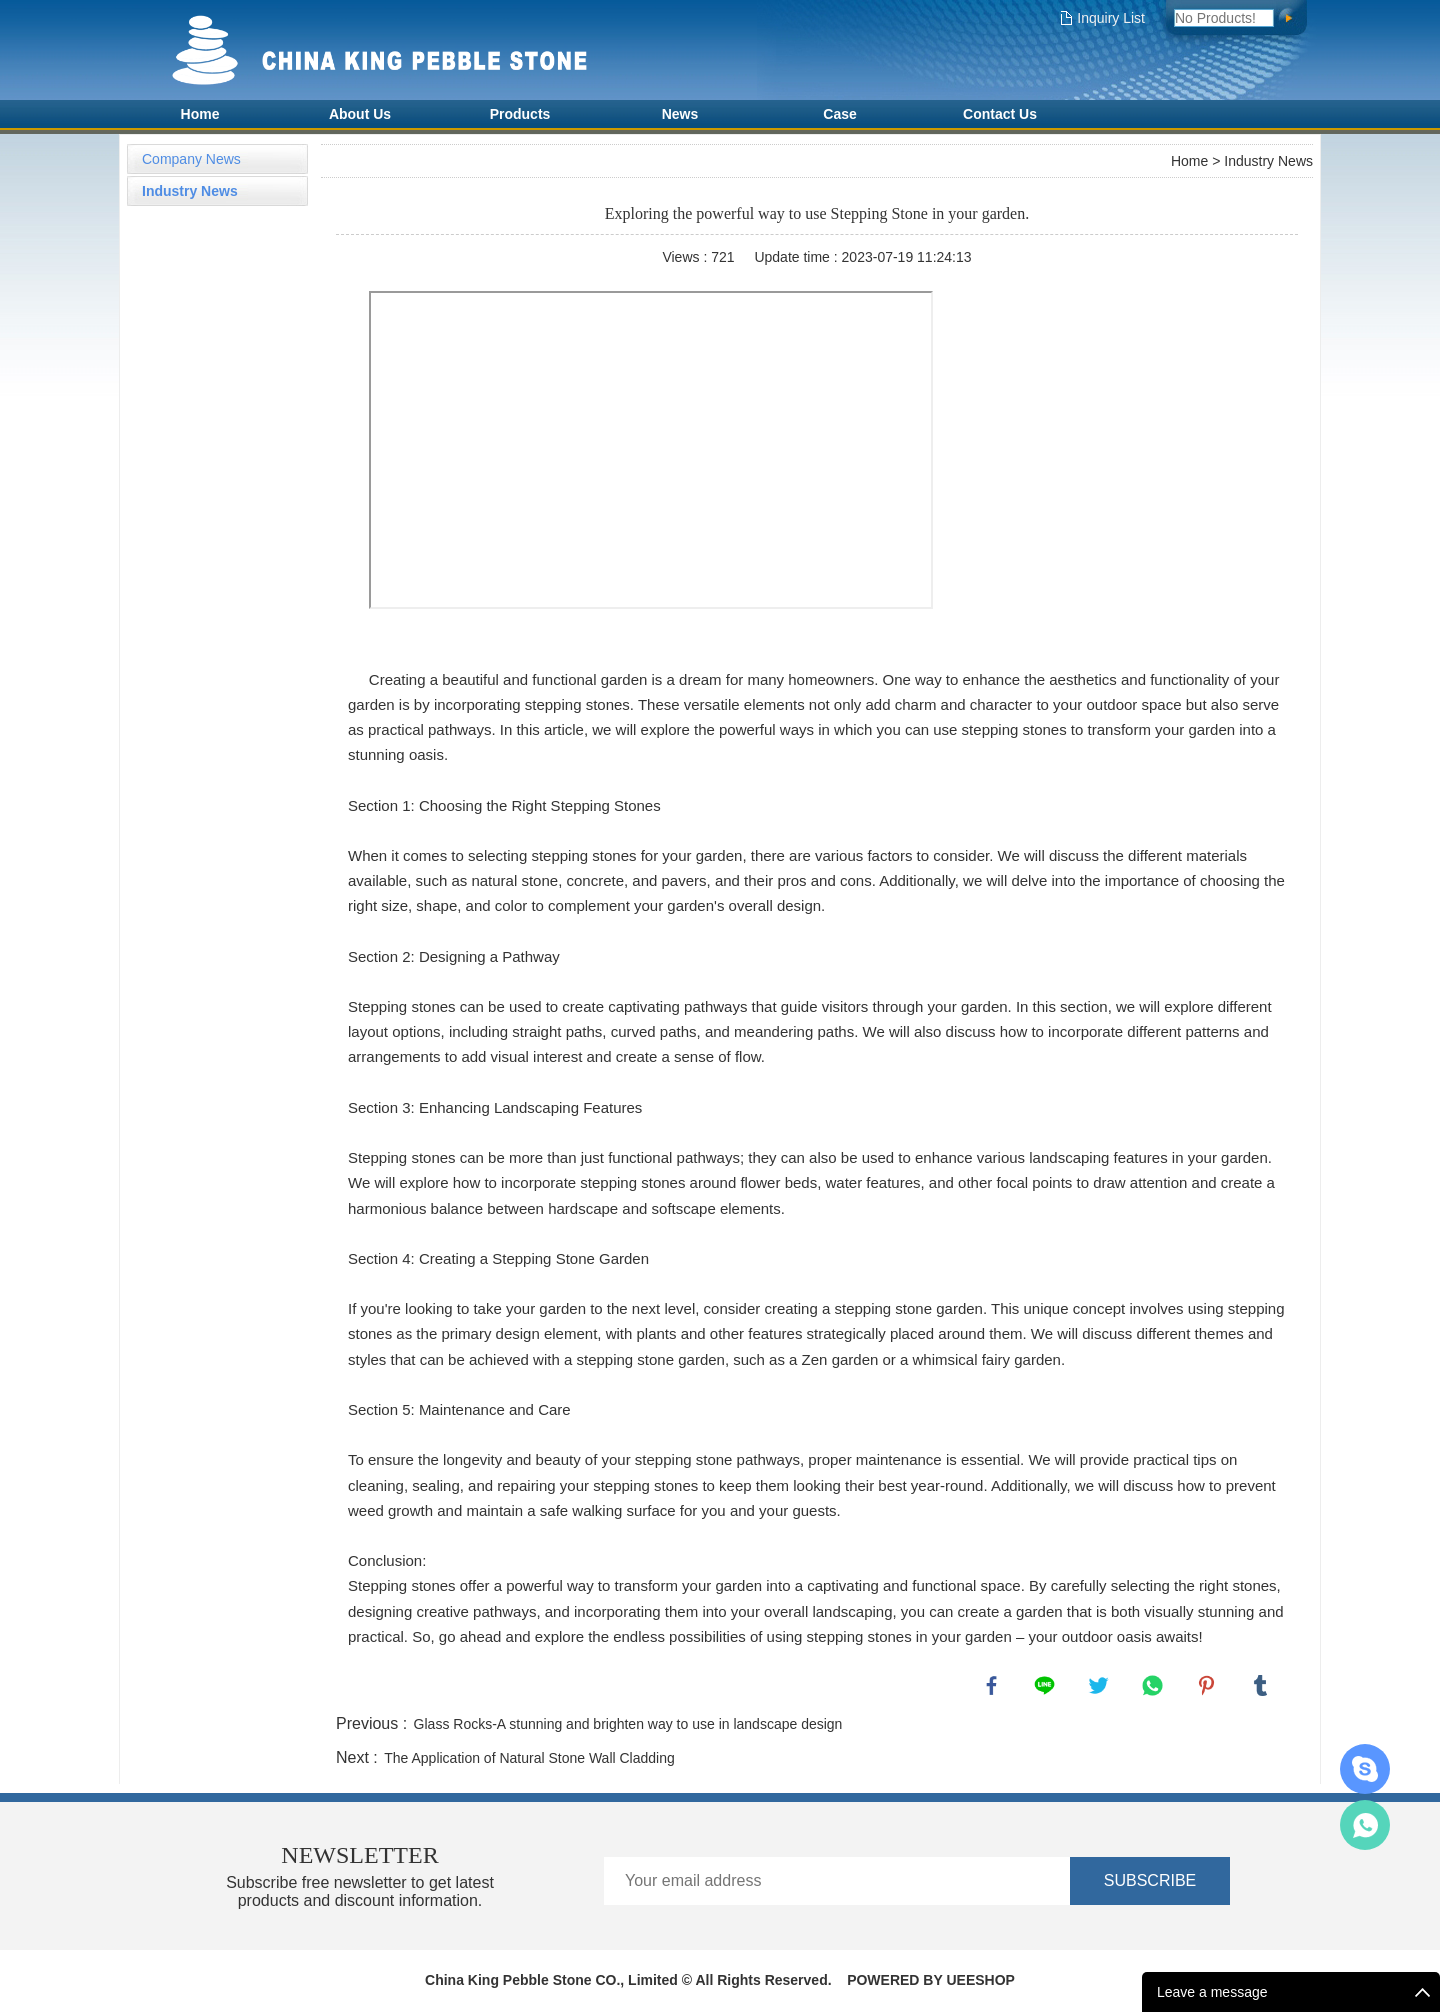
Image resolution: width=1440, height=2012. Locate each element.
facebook (994, 1688)
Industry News (190, 191)
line (1047, 1688)
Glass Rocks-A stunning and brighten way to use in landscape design (628, 1726)
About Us (360, 114)
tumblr (1263, 1688)
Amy (1365, 1825)
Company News (191, 159)
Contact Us (1000, 114)
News (680, 114)
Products (520, 114)
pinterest (1209, 1688)
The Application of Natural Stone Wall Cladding (529, 1760)
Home (200, 114)
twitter (1101, 1688)
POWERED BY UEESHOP (931, 1982)
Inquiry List (1111, 18)
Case (839, 114)
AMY (1365, 1769)
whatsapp (1155, 1688)
